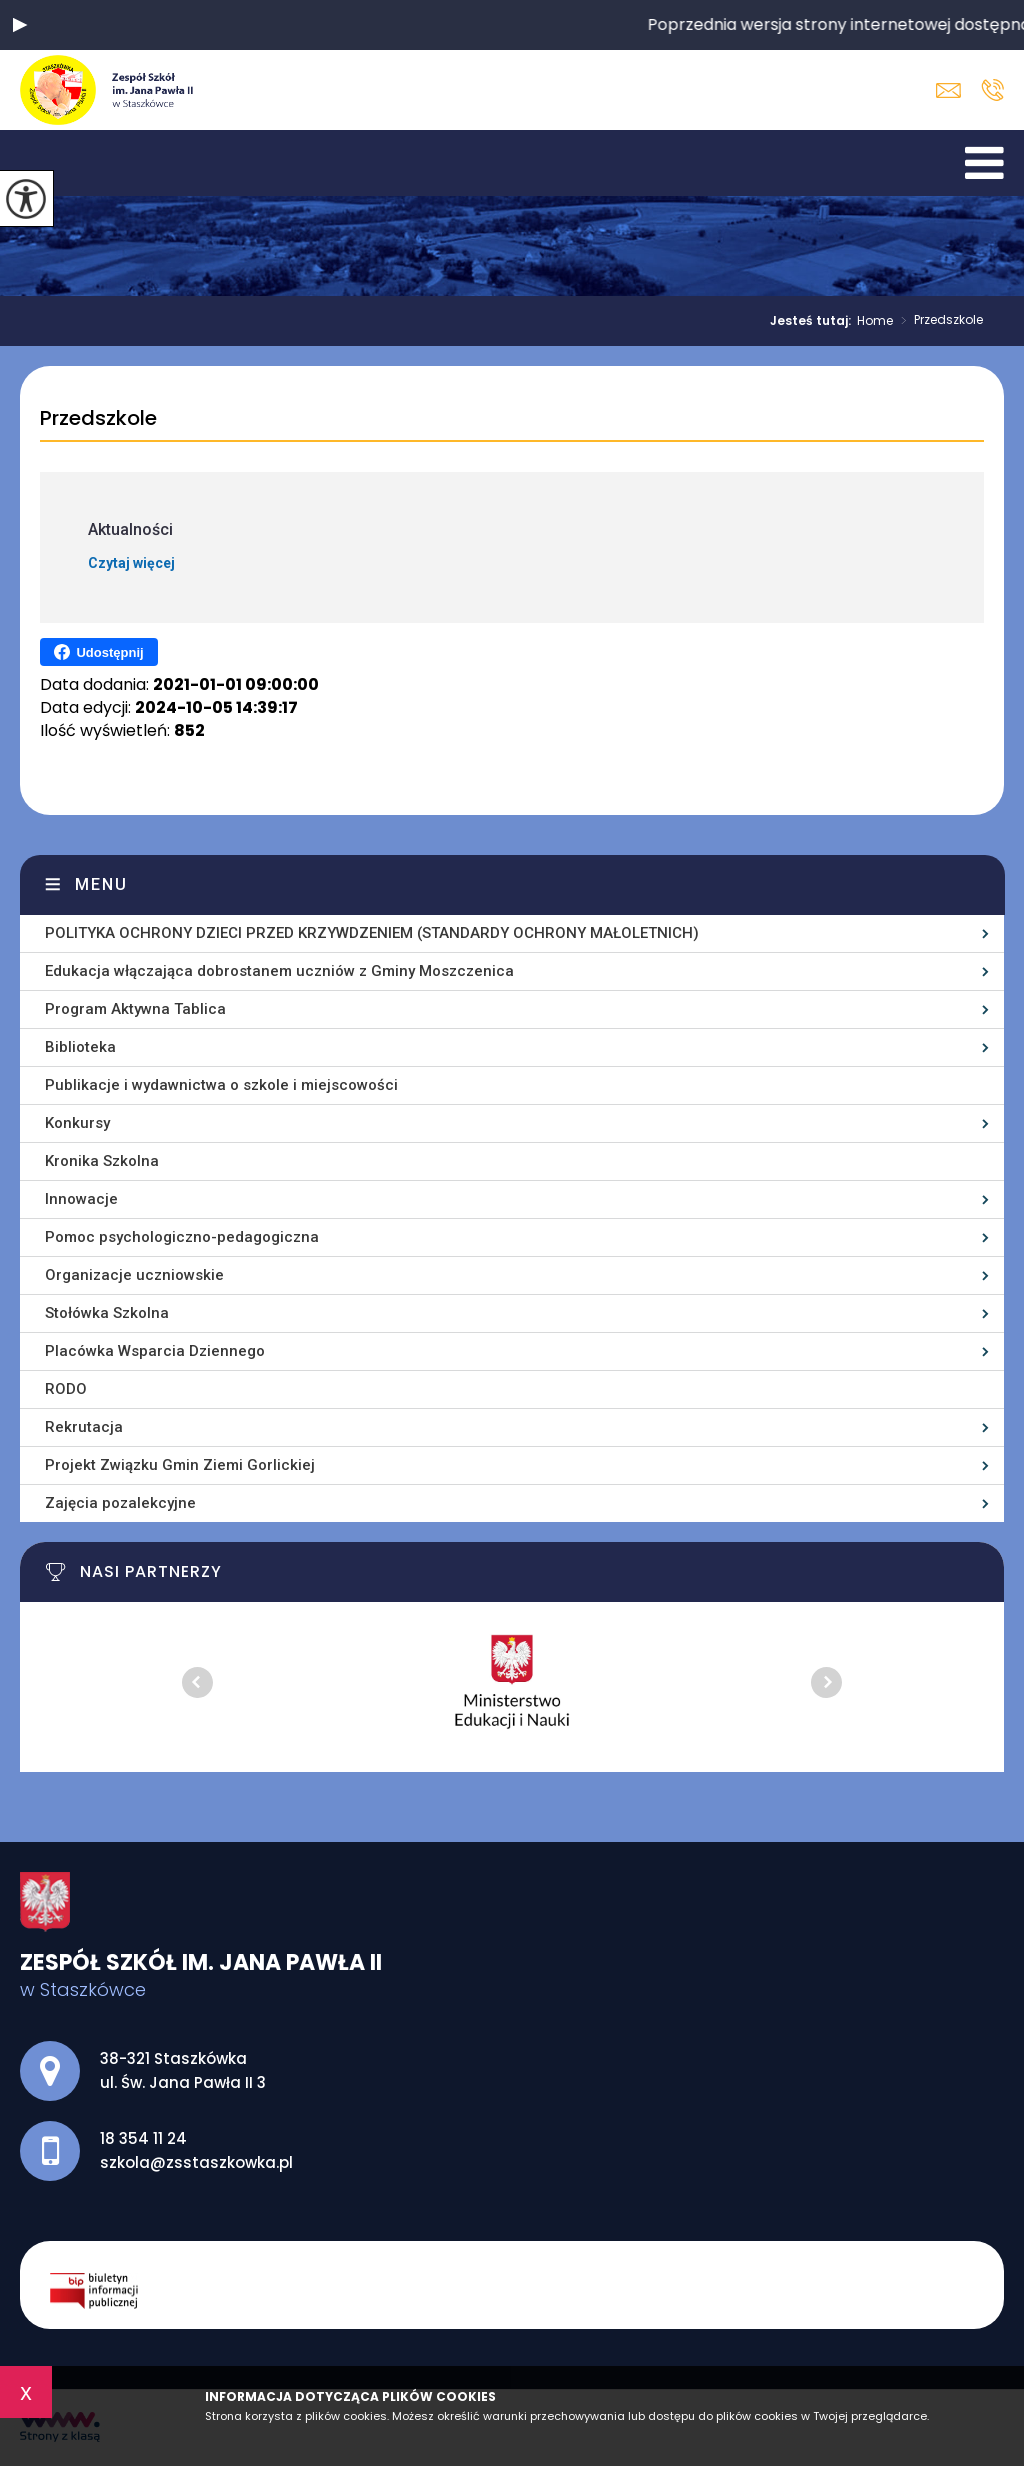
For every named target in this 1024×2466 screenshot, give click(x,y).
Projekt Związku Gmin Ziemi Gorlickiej (180, 1465)
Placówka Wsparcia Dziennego (155, 1351)
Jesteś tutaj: (813, 321)
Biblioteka (80, 1047)
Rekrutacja (84, 1427)
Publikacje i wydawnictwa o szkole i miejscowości (221, 1085)
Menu (101, 884)
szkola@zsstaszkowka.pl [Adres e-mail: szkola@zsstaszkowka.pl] (196, 2162)
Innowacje (81, 1199)
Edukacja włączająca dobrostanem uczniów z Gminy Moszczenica (279, 971)
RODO (66, 1389)
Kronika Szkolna (102, 1161)
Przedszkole (938, 321)
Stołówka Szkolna (107, 1313)
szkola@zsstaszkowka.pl (948, 90)
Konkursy (77, 1123)
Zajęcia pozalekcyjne (120, 1503)
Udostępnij (98, 652)
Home (875, 321)
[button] (20, 25)
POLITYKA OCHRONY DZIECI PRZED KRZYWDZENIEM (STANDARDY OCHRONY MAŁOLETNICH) (372, 933)
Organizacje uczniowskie (134, 1275)
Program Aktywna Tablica (135, 1009)
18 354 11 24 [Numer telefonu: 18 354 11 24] (143, 2138)
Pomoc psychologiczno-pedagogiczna (182, 1237)
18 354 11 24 (992, 90)
